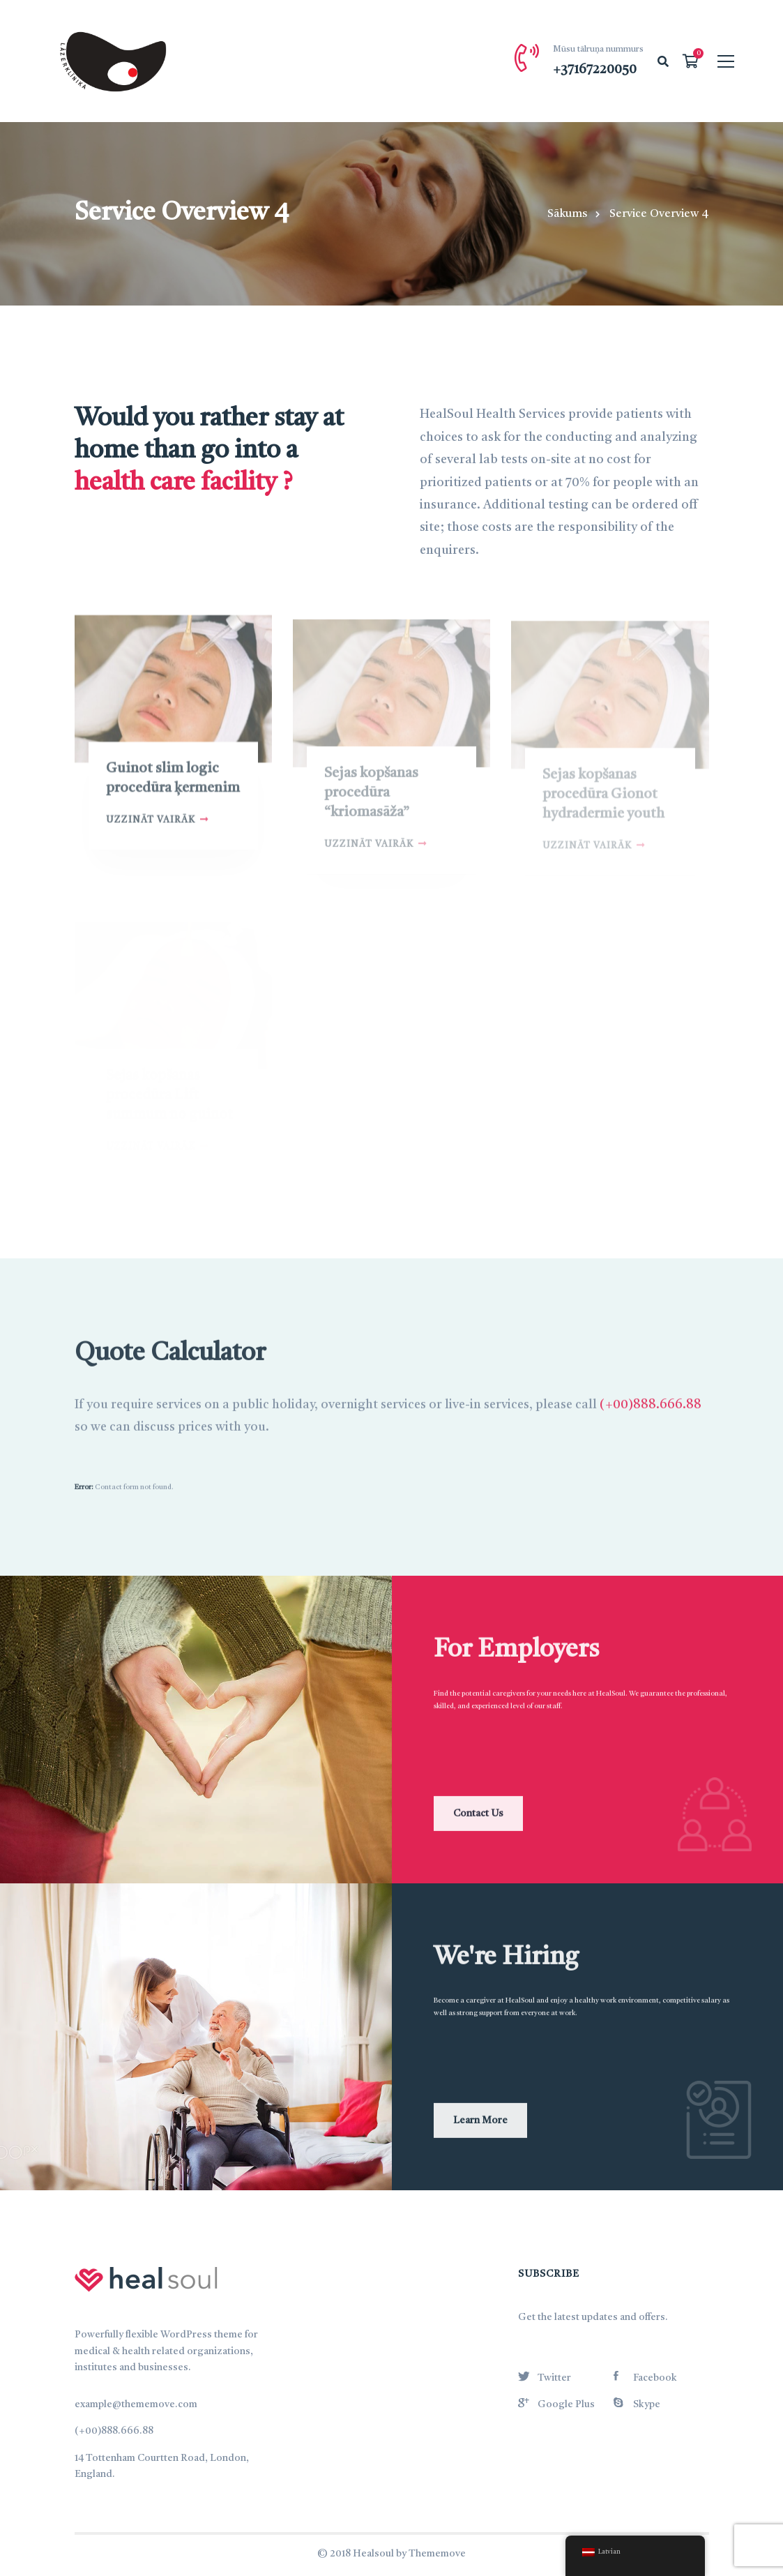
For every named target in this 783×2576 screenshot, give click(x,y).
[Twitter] (544, 2376)
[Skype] (637, 2402)
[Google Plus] (556, 2402)
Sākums (567, 214)
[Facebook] (645, 2376)
